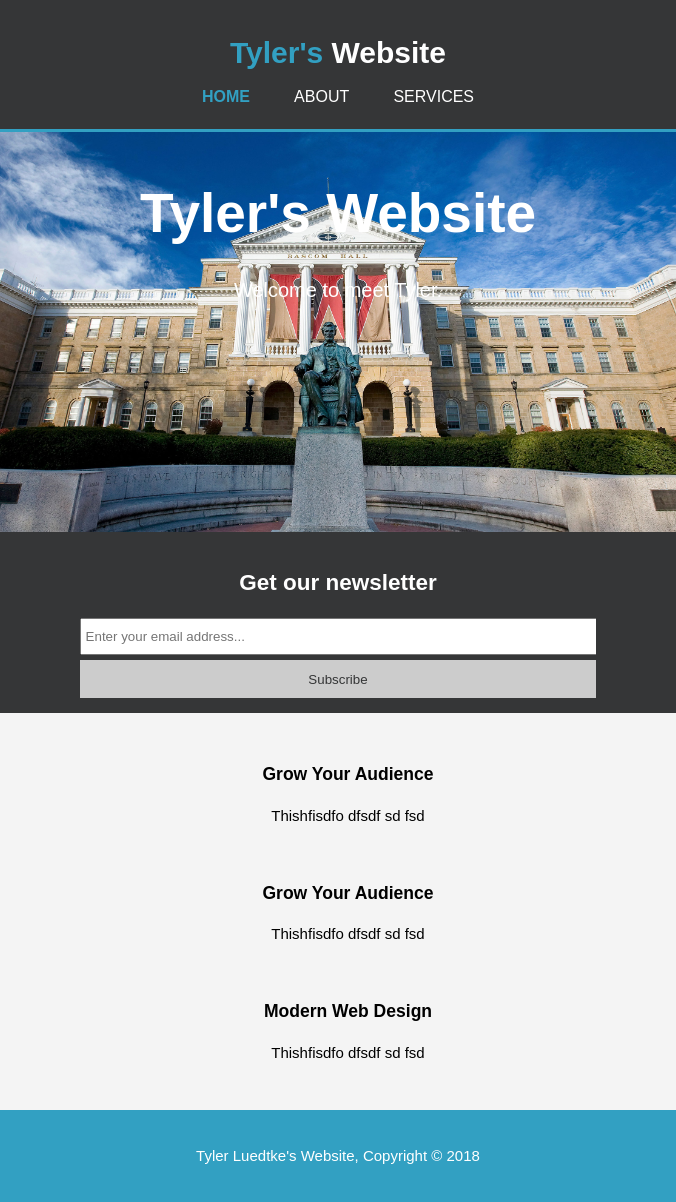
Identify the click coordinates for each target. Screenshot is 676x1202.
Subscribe (337, 679)
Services (433, 96)
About (321, 96)
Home (226, 96)
